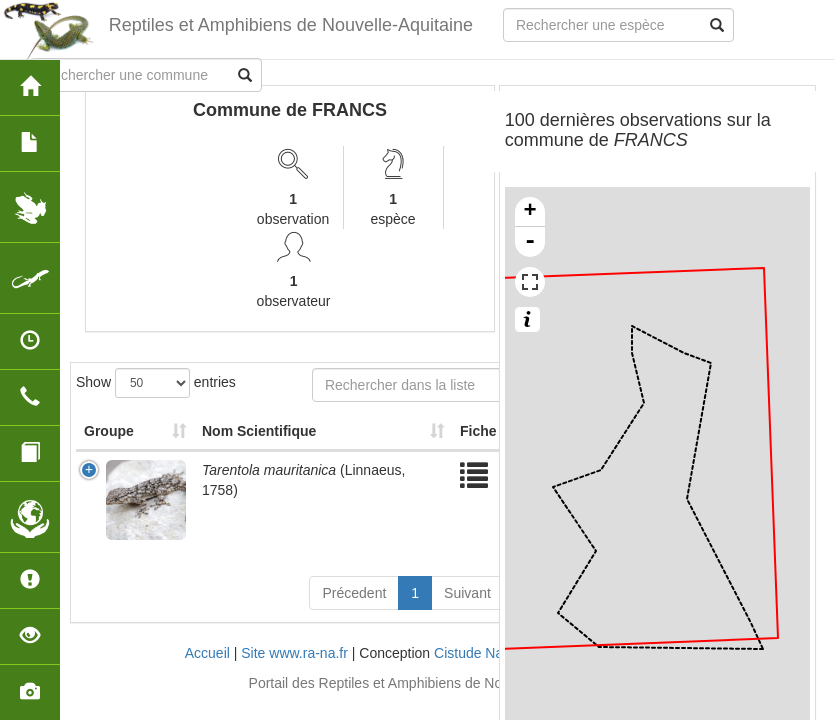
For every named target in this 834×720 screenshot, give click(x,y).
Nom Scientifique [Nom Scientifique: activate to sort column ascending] (259, 431)
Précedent (354, 593)
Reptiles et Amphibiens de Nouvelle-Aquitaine (291, 25)
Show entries (156, 383)
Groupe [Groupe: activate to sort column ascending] (109, 431)
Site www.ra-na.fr (294, 653)
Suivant (467, 593)
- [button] (530, 242)
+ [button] (530, 212)
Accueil (207, 653)
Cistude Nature (480, 653)
